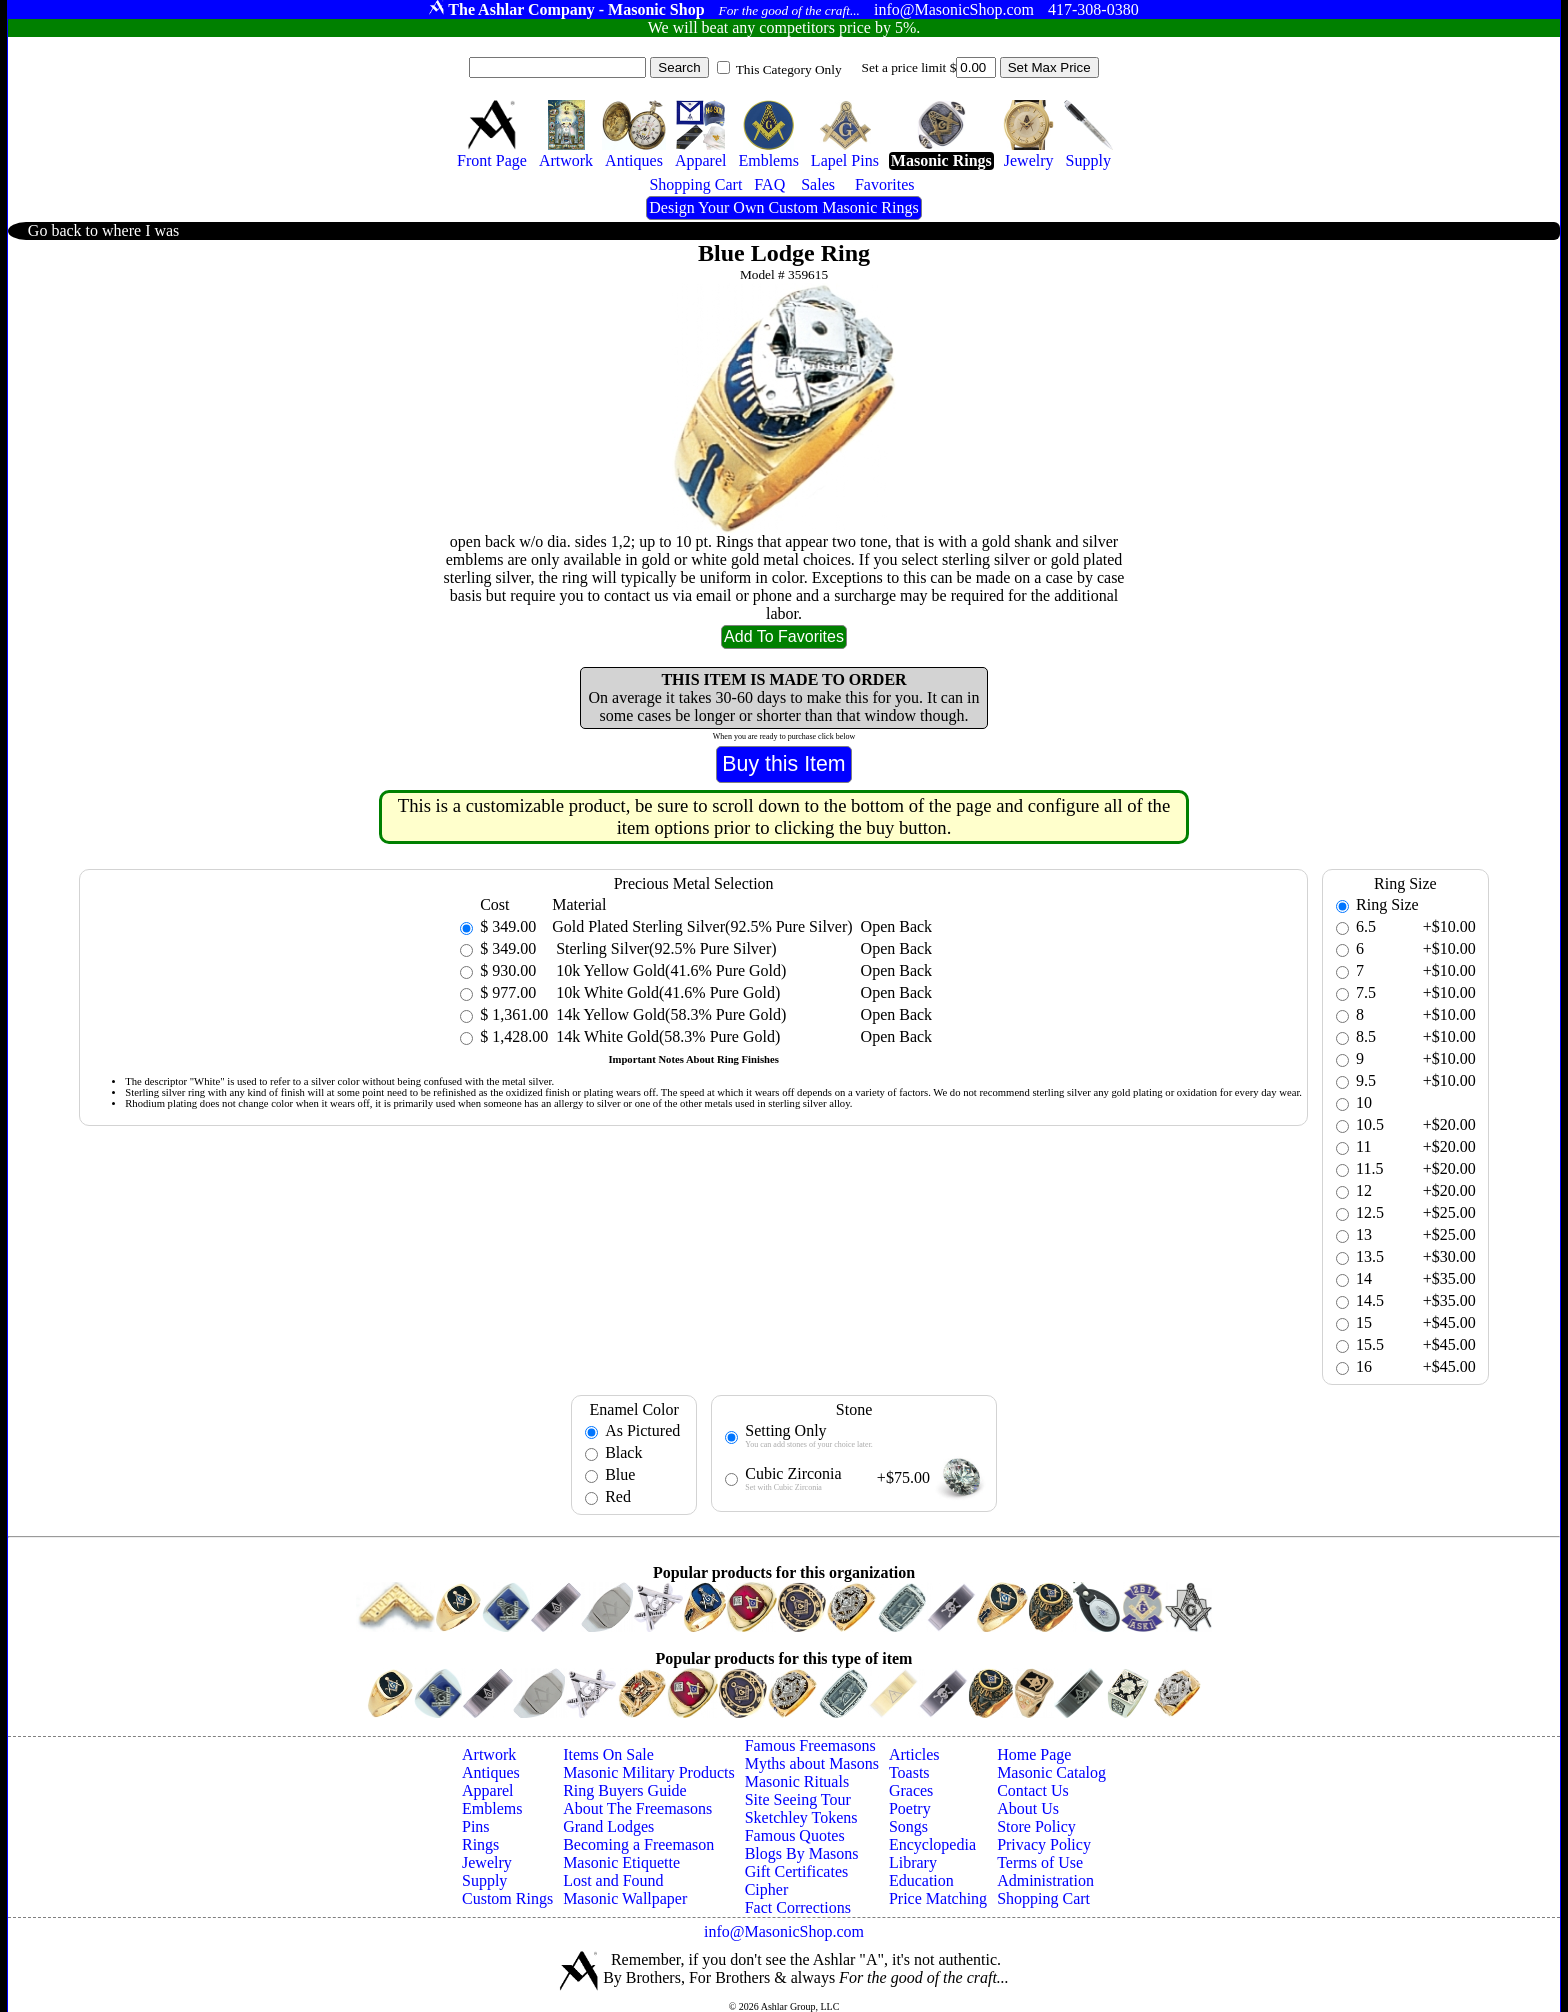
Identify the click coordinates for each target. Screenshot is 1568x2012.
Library (913, 1862)
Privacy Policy (1044, 1844)
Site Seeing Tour (798, 1799)
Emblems (492, 1808)
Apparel (488, 1790)
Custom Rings (507, 1898)
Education (921, 1880)
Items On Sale (608, 1754)
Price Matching (938, 1898)
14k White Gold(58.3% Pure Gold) (666, 1036)
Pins (476, 1826)
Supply (484, 1880)
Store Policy (1036, 1826)
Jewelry (487, 1862)
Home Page (1034, 1754)
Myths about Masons (812, 1763)
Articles (914, 1754)
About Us (1028, 1808)
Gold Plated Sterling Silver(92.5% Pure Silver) (702, 926)
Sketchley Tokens (801, 1817)
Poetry (910, 1808)
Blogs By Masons (802, 1853)
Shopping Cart (1043, 1898)
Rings (480, 1844)
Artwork (489, 1754)
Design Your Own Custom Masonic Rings (783, 207)
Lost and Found (613, 1880)
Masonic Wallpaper (625, 1898)
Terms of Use (1040, 1862)
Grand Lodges (608, 1826)
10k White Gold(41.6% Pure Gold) (666, 992)
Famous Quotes (795, 1835)
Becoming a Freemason (638, 1844)
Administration (1045, 1880)
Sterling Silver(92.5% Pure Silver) (664, 948)
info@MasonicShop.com (784, 1931)
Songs (908, 1826)
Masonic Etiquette (621, 1862)
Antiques (491, 1772)
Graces (911, 1790)
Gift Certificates (797, 1871)
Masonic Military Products (649, 1772)
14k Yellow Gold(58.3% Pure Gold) (669, 1014)
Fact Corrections (798, 1907)
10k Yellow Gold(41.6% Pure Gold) (669, 970)
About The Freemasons (637, 1808)
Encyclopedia (932, 1844)
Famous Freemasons (810, 1745)
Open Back (897, 926)
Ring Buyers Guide (625, 1790)
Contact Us (1033, 1790)
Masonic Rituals (797, 1781)
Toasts (909, 1772)
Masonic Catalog (1051, 1772)
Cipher (767, 1889)
